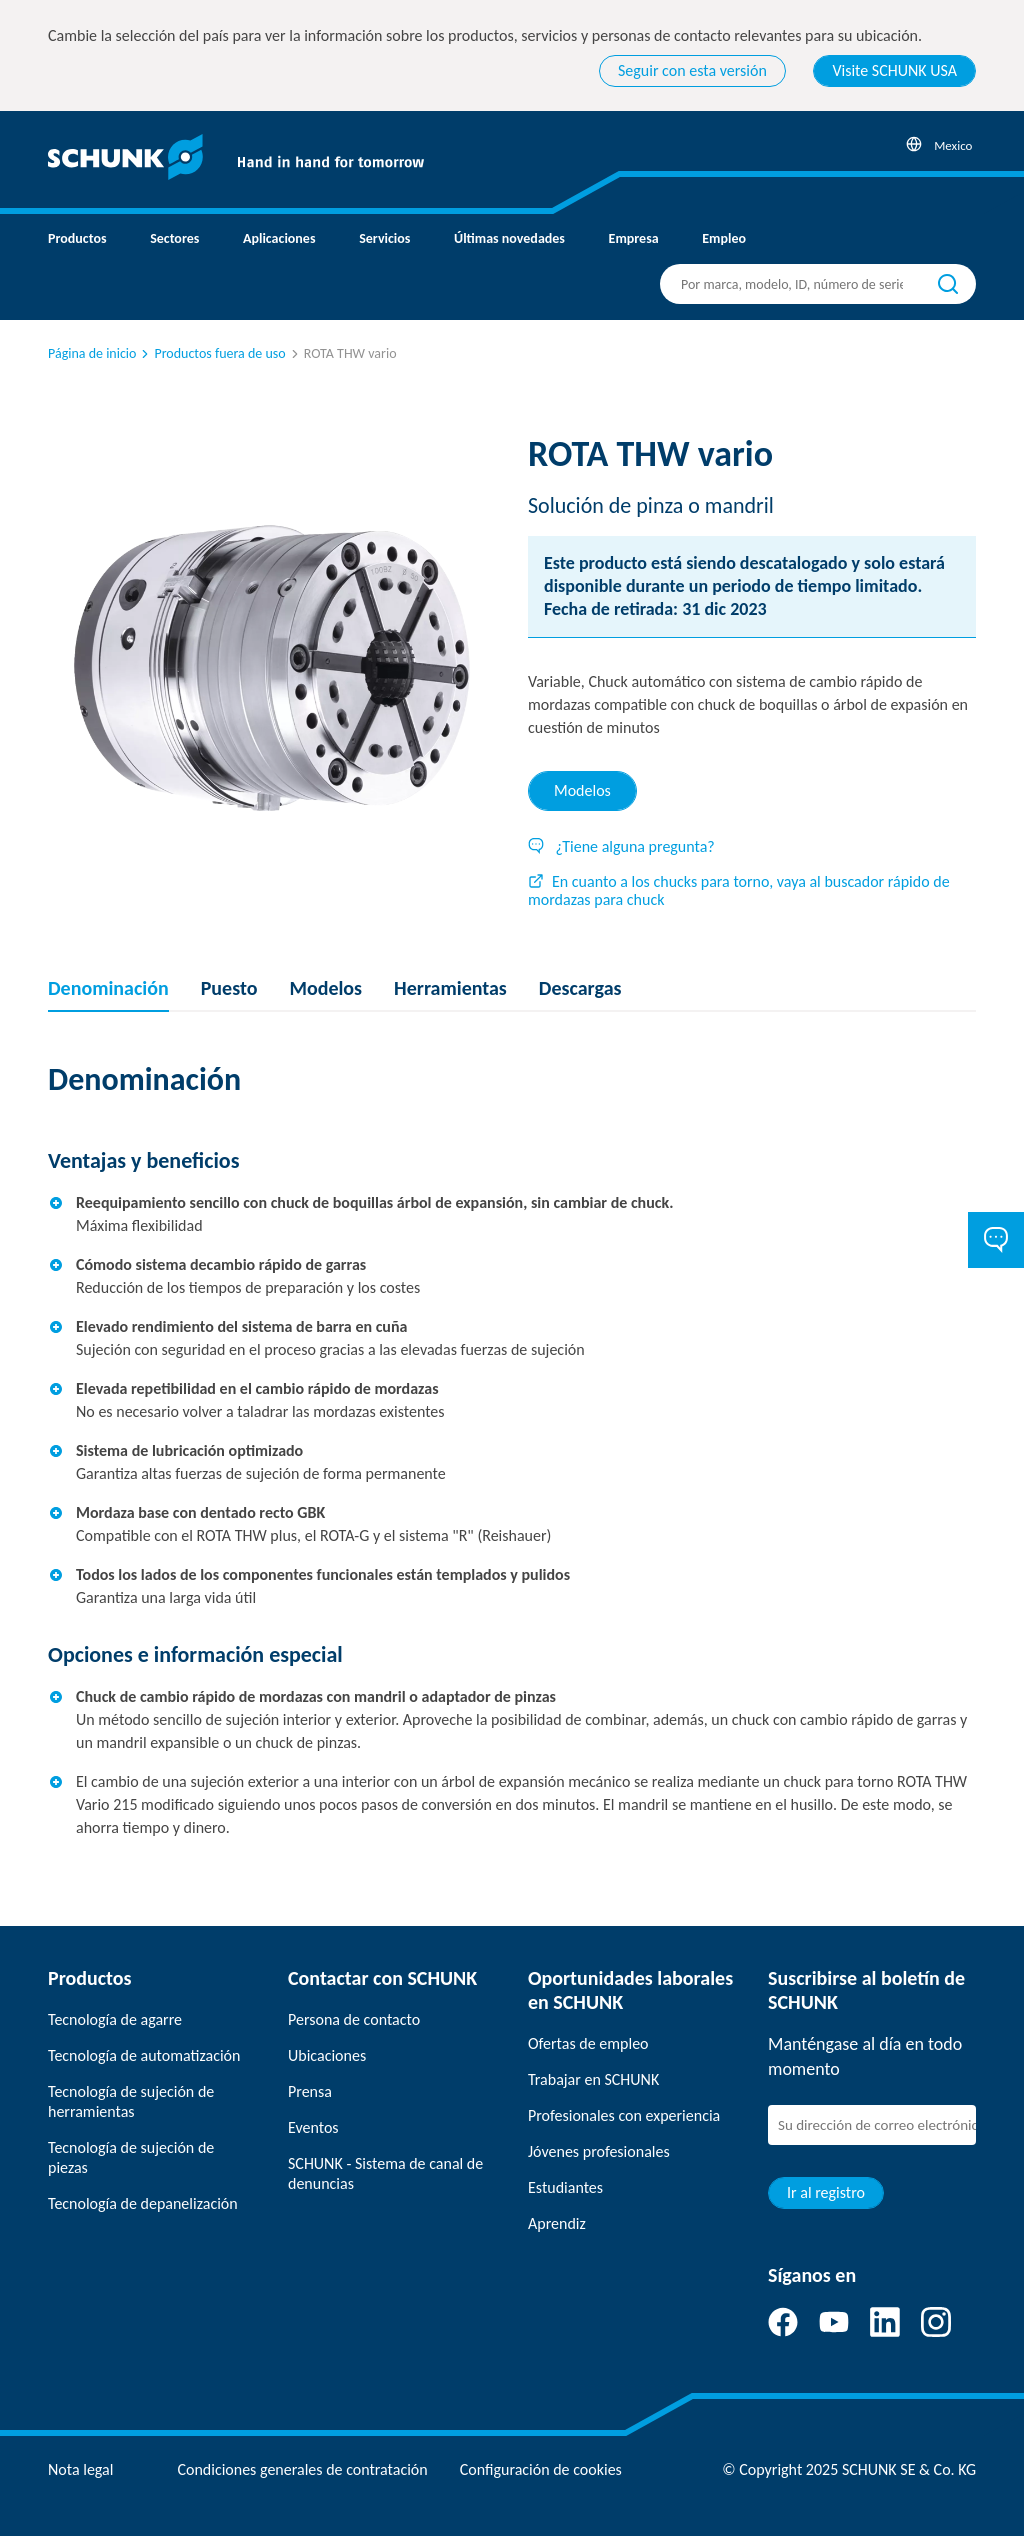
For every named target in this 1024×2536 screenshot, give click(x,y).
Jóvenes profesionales (599, 2151)
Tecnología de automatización (144, 2055)
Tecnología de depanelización (143, 2203)
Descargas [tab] (580, 988)
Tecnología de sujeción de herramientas (131, 2101)
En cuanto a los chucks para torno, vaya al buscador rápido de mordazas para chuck (739, 890)
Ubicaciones (327, 2055)
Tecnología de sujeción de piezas (131, 2157)
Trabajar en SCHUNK (593, 2079)
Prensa (310, 2091)
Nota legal (80, 2469)
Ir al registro (826, 2192)
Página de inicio (92, 353)
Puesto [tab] (229, 988)
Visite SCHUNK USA (894, 70)
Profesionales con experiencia (624, 2115)
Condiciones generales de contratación (302, 2469)
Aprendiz (557, 2223)
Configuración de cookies (541, 2469)
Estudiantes (565, 2187)
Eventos (313, 2127)
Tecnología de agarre (115, 2019)
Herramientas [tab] (450, 988)
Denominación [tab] (108, 988)
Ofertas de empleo (588, 2043)
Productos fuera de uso (211, 353)
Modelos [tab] (582, 790)
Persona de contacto (354, 2019)
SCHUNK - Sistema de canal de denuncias (385, 2173)
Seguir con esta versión (692, 70)
